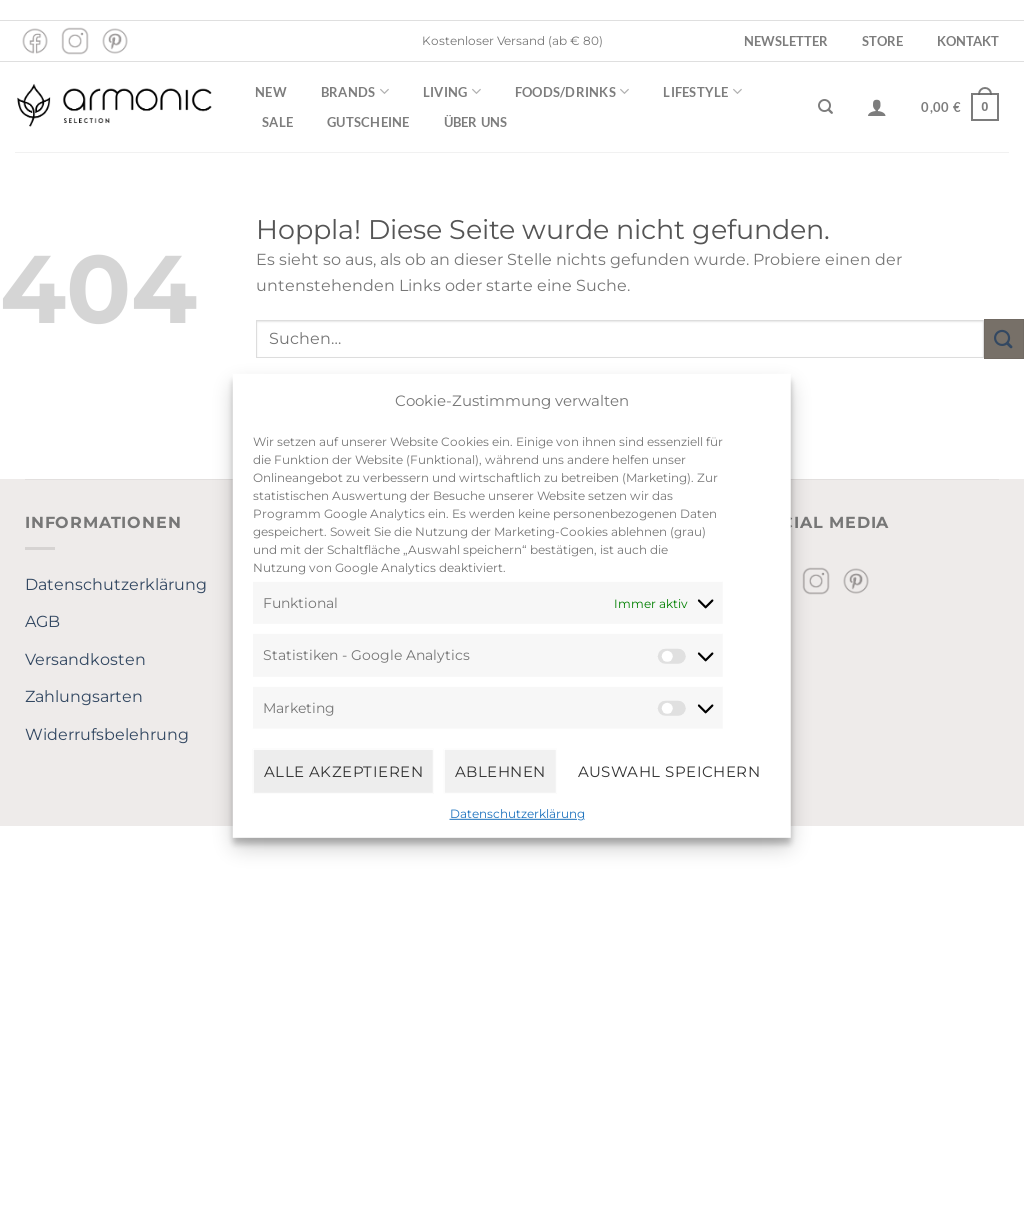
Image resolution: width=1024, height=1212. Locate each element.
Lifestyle (702, 91)
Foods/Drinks (572, 91)
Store (882, 41)
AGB (42, 621)
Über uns (476, 122)
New (271, 92)
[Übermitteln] (1004, 338)
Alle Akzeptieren (343, 770)
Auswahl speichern (669, 770)
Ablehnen (500, 770)
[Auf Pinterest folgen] (115, 41)
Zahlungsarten (84, 696)
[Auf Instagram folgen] (75, 41)
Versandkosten (85, 659)
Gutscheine (368, 122)
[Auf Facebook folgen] (35, 41)
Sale (277, 122)
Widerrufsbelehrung (107, 734)
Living (452, 91)
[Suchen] (825, 107)
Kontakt (968, 41)
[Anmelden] (877, 107)
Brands (355, 91)
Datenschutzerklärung (517, 813)
